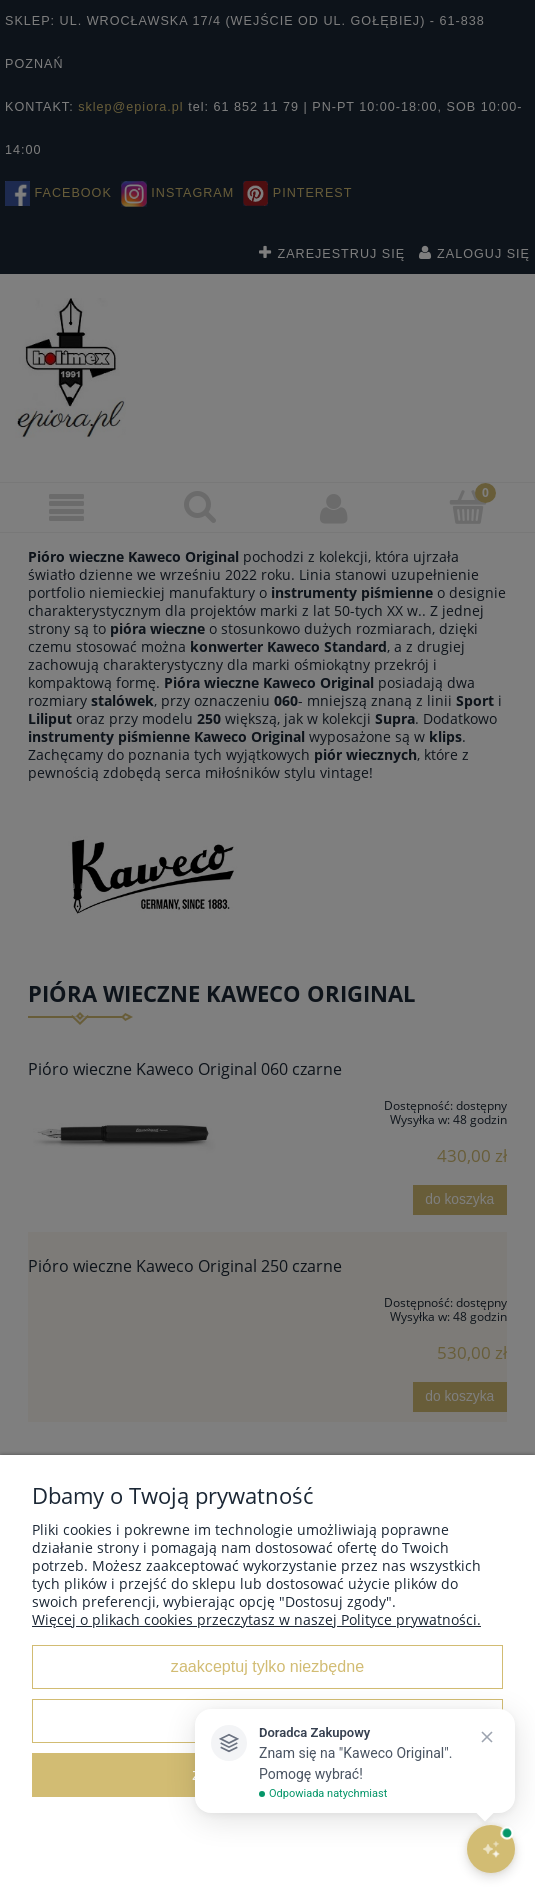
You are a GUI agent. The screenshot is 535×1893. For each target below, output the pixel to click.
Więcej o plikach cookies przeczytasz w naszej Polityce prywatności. (256, 1619)
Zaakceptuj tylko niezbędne (267, 1666)
